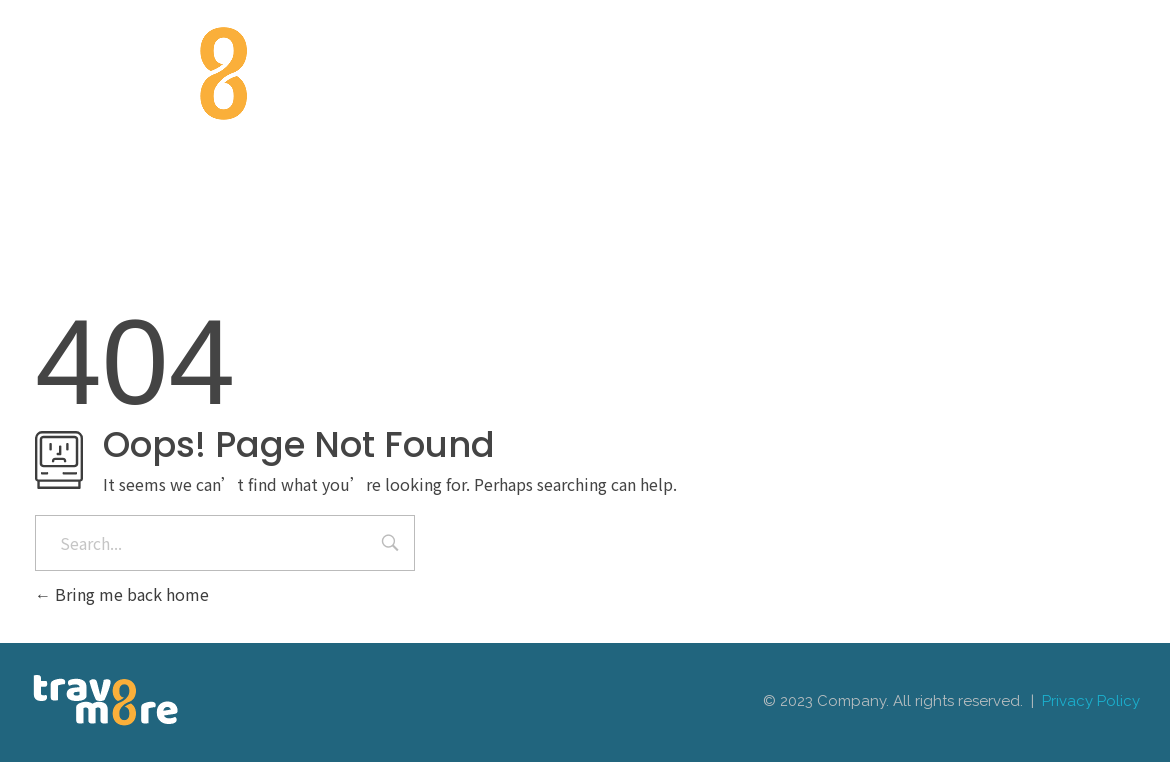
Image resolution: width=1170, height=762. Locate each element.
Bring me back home (122, 594)
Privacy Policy (1091, 701)
